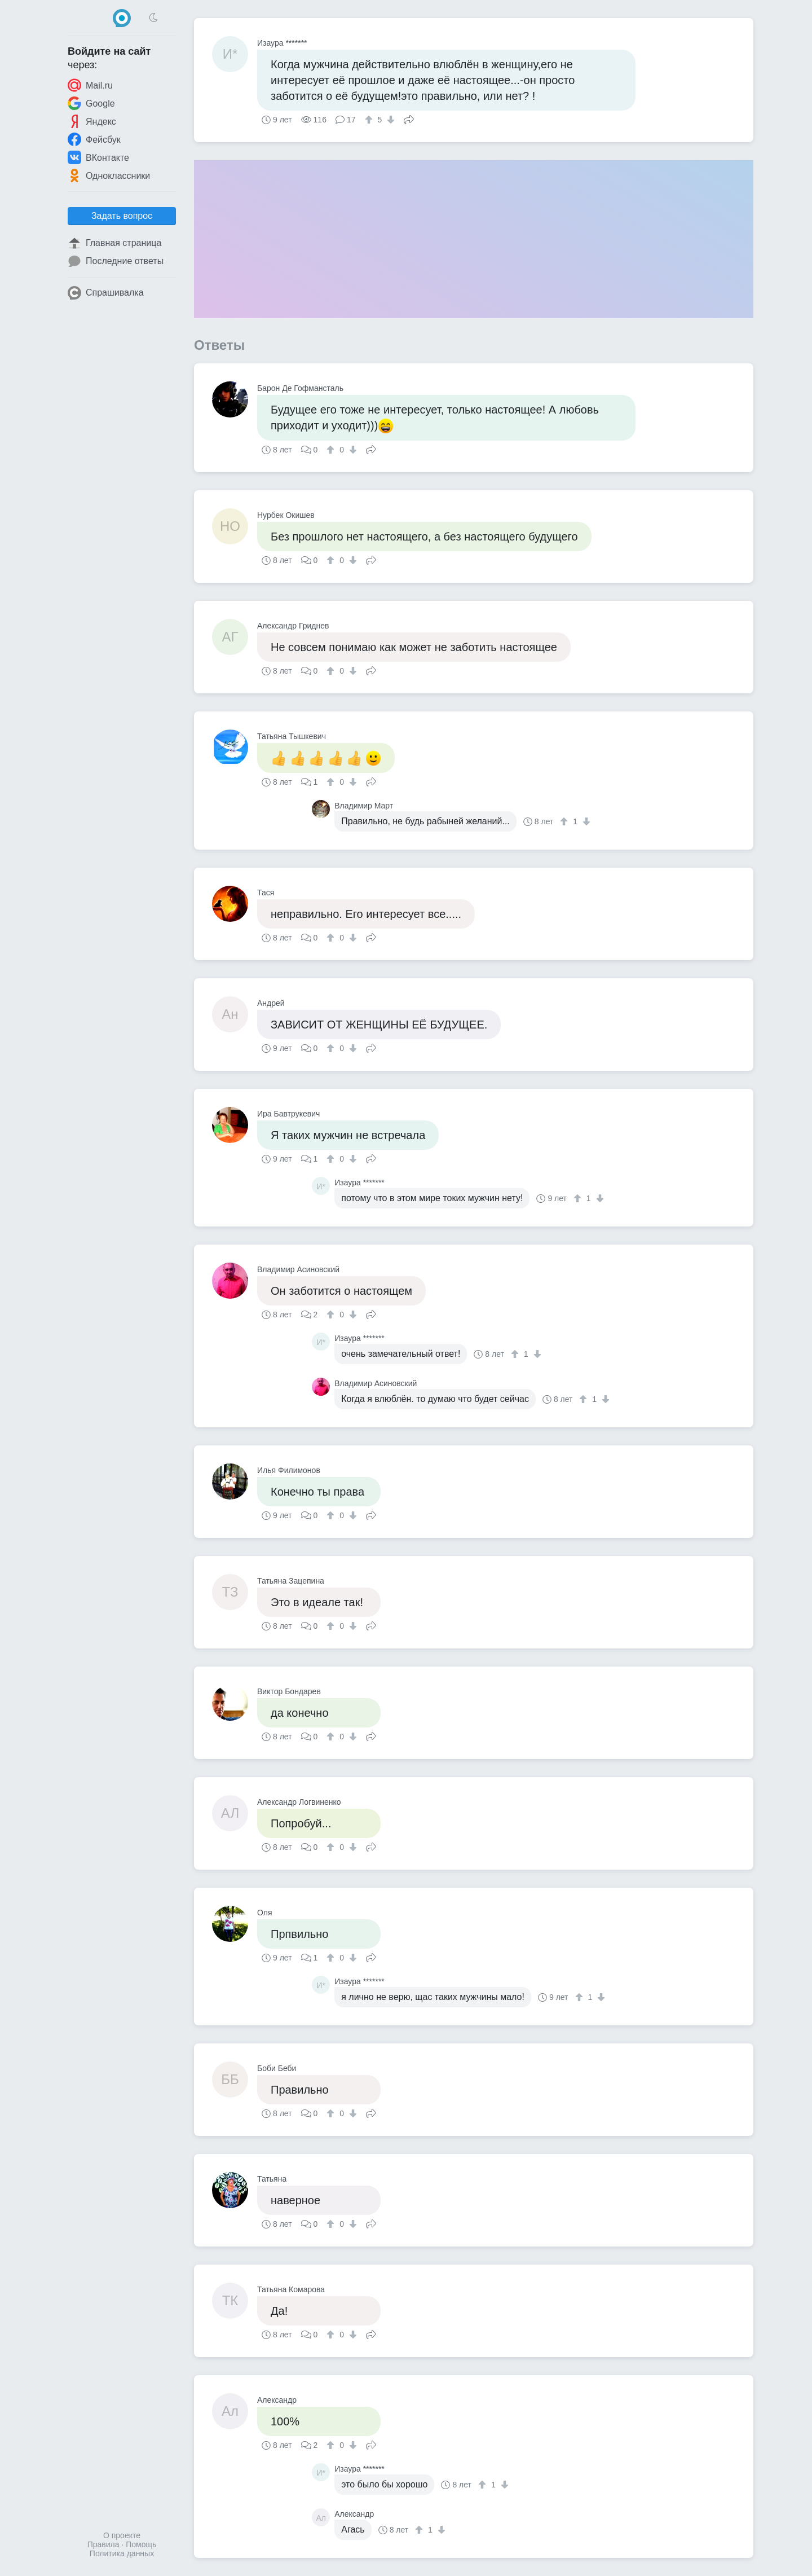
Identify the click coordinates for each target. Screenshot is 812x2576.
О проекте (121, 2535)
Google (91, 103)
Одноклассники (109, 175)
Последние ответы (116, 261)
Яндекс (92, 121)
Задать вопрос (121, 216)
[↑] (370, 119)
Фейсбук (94, 139)
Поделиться (408, 118)
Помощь (141, 2544)
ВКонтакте (98, 157)
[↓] (389, 119)
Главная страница (114, 243)
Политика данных (122, 2553)
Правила (103, 2544)
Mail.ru (90, 85)
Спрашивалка (106, 293)
